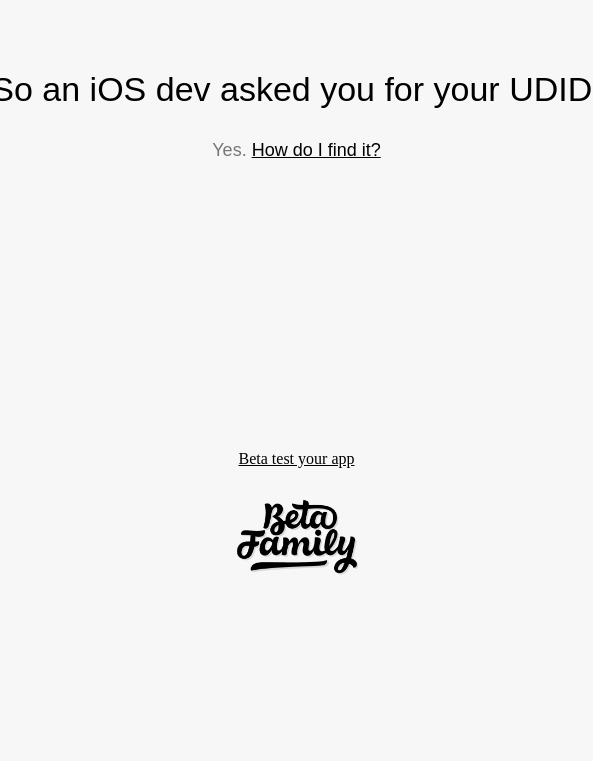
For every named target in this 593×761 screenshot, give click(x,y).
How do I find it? (316, 150)
